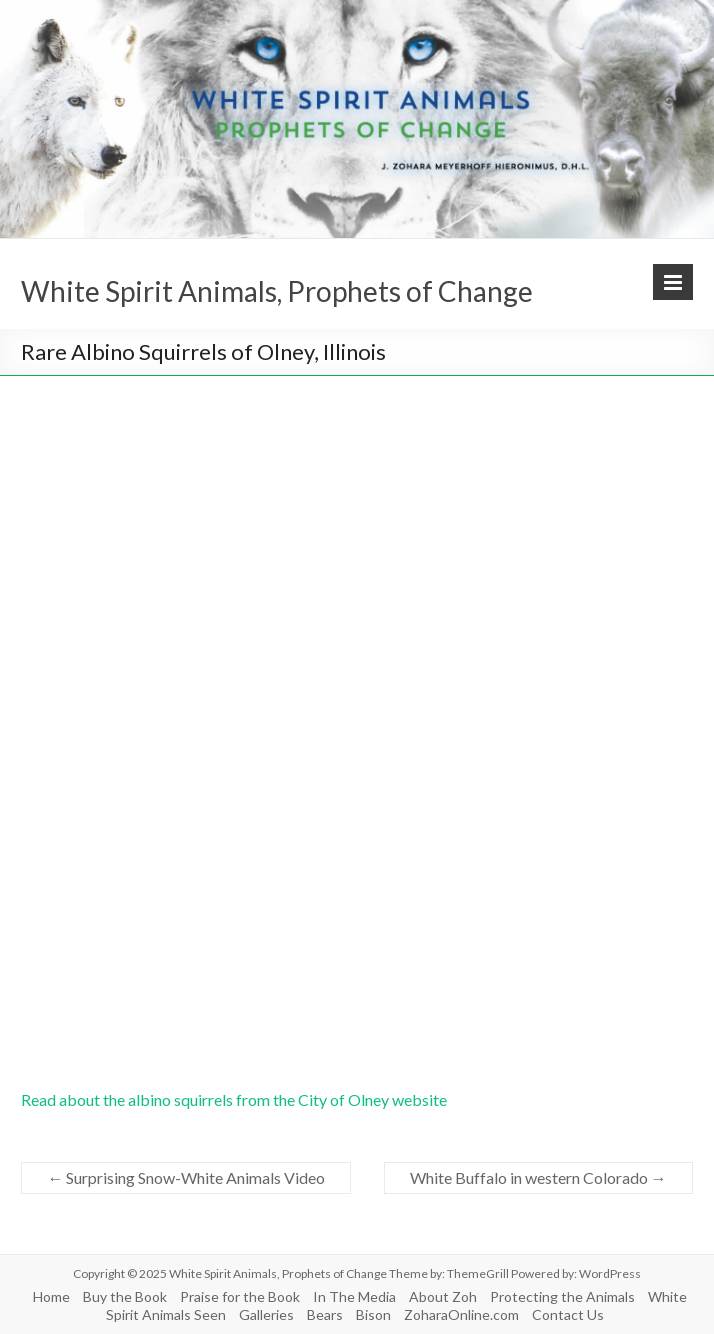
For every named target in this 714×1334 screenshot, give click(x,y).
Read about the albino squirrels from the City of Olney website (234, 1099)
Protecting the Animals (562, 1296)
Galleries (266, 1314)
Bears (325, 1314)
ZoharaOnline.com (461, 1314)
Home (51, 1296)
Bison (373, 1314)
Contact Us (568, 1314)
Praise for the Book (240, 1296)
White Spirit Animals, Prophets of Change (277, 291)
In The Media (354, 1296)
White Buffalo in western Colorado (538, 1177)
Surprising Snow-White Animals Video (186, 1177)
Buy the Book (125, 1296)
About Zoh (443, 1296)
